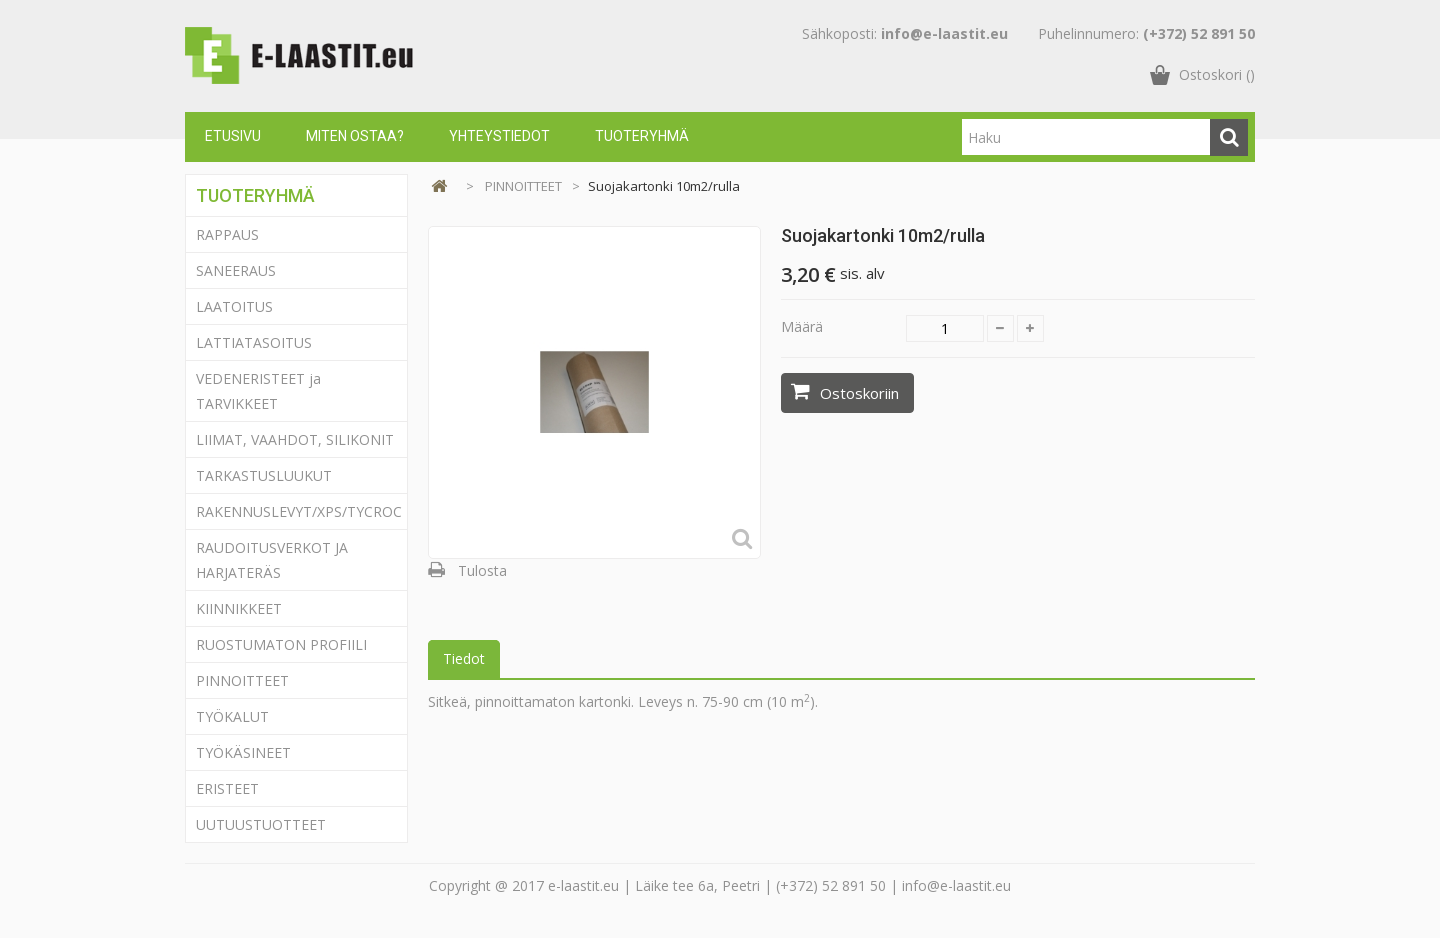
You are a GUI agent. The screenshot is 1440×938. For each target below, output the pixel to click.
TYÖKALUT (232, 716)
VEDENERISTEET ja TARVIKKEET (258, 391)
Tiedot (464, 658)
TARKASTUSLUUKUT (264, 475)
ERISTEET (227, 788)
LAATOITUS (234, 306)
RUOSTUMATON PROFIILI (281, 644)
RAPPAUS (227, 234)
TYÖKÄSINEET (243, 752)
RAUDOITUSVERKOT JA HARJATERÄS (272, 560)
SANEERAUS (236, 270)
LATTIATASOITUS (254, 342)
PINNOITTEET (242, 680)
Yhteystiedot (499, 136)
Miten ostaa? (355, 136)
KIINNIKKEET (239, 608)
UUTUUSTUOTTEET (261, 824)
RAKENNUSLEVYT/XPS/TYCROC (299, 511)
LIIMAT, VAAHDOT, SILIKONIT (295, 439)
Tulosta (482, 570)
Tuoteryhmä (642, 136)
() (1217, 74)
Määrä (802, 326)
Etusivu (233, 136)
